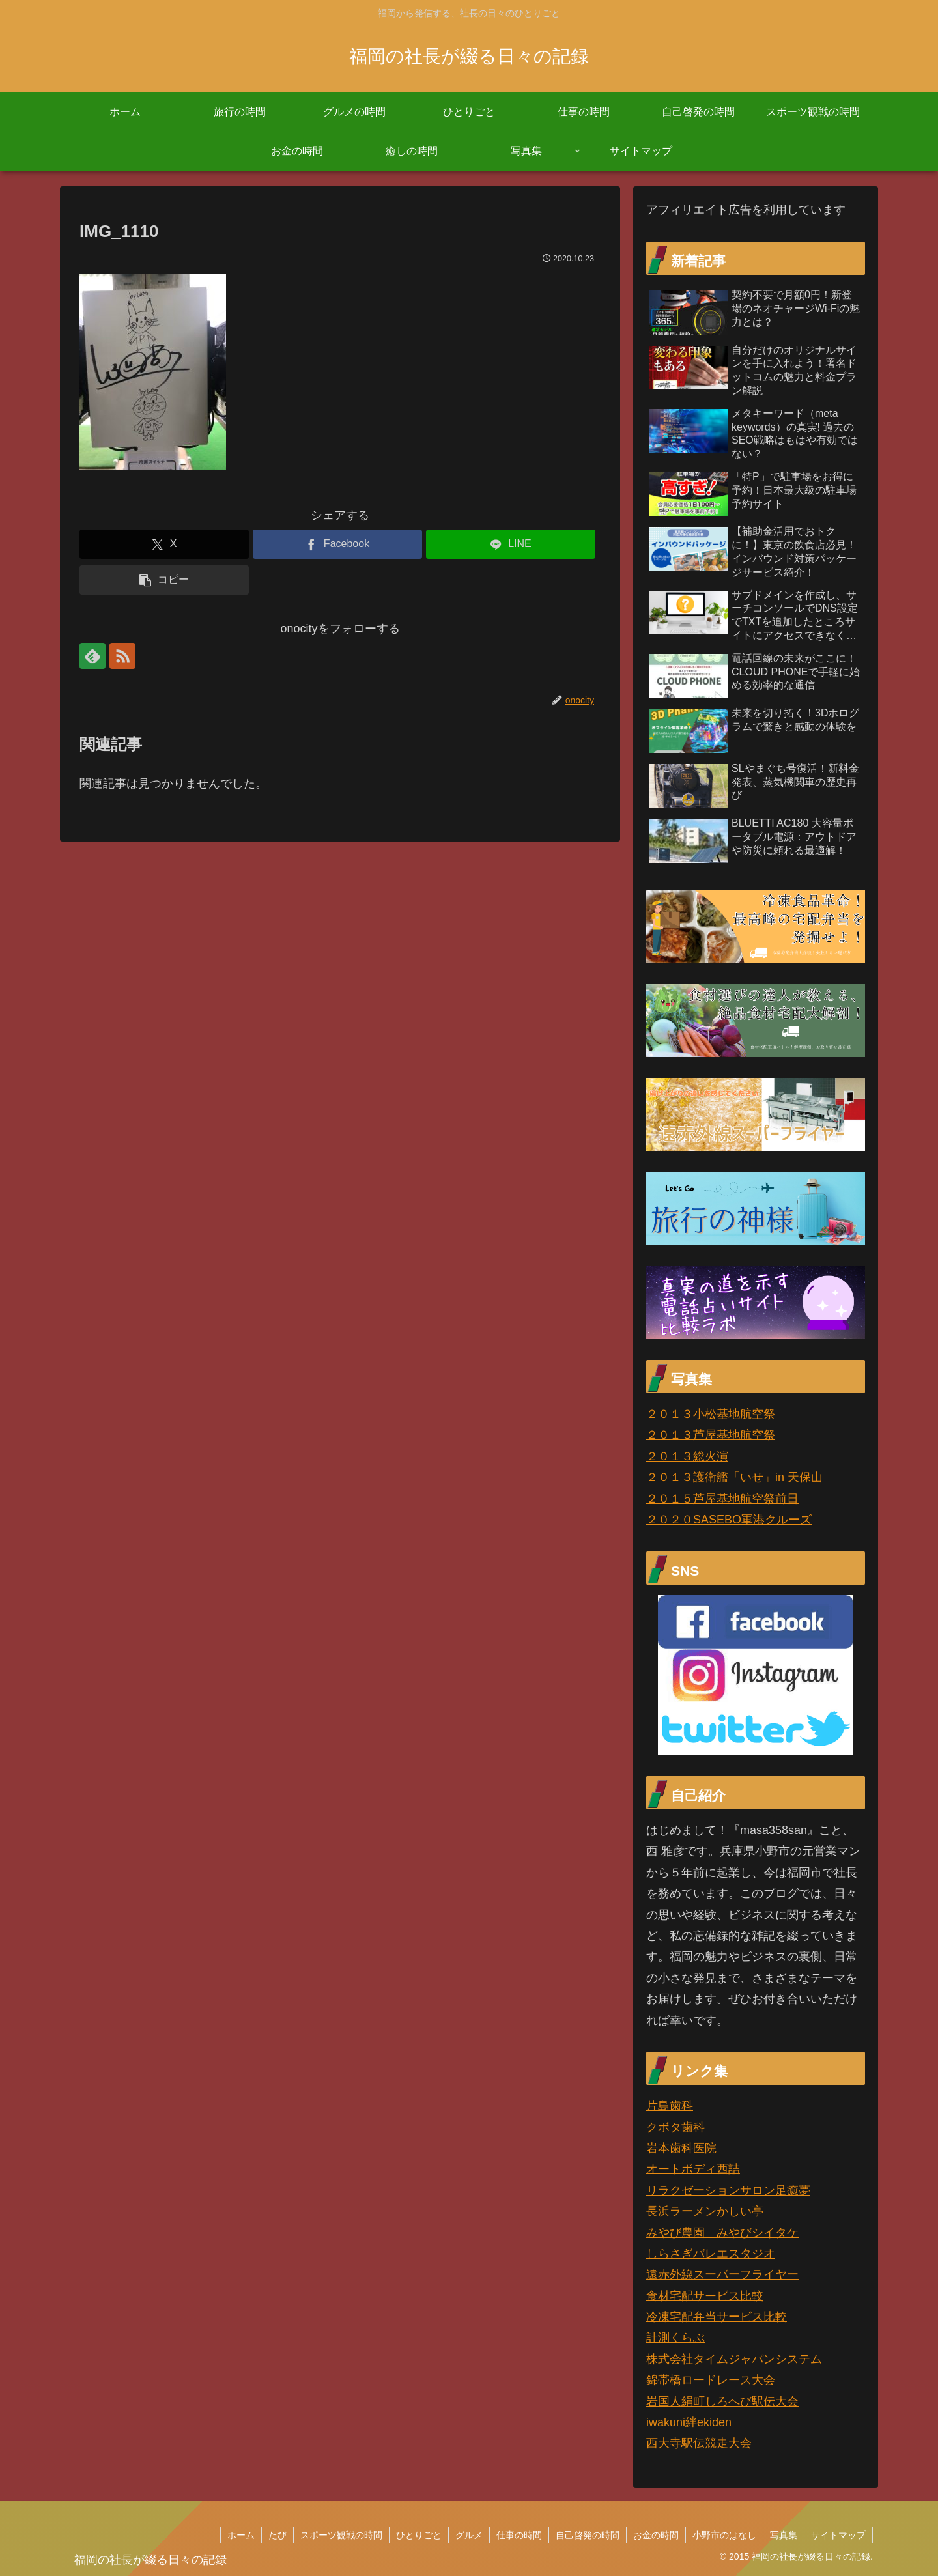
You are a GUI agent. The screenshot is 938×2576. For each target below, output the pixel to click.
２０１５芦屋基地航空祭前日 (722, 1498)
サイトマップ (838, 2535)
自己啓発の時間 (587, 2535)
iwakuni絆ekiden (689, 2422)
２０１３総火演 (687, 1456)
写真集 (783, 2535)
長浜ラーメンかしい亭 (704, 2211)
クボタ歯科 (675, 2127)
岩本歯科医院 (681, 2148)
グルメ (469, 2535)
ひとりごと (419, 2535)
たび (277, 2535)
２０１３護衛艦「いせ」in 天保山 (734, 1477)
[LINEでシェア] (510, 544)
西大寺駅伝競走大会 (699, 2443)
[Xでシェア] (164, 544)
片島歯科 (669, 2105)
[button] (164, 580)
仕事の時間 (519, 2535)
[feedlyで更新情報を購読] (92, 656)
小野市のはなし (724, 2535)
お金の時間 (656, 2535)
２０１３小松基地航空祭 (710, 1414)
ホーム (241, 2535)
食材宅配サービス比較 (704, 2295)
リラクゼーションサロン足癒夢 (728, 2190)
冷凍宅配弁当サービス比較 (716, 2316)
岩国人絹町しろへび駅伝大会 (722, 2401)
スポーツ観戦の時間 (341, 2535)
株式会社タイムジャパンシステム (734, 2359)
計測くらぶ (675, 2337)
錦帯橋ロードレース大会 (710, 2379)
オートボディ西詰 (693, 2168)
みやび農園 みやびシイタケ (722, 2232)
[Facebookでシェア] (337, 544)
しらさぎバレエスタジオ (710, 2253)
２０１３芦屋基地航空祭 (710, 1434)
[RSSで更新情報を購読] (122, 656)
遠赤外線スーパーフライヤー (722, 2274)
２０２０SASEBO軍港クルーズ (729, 1519)
